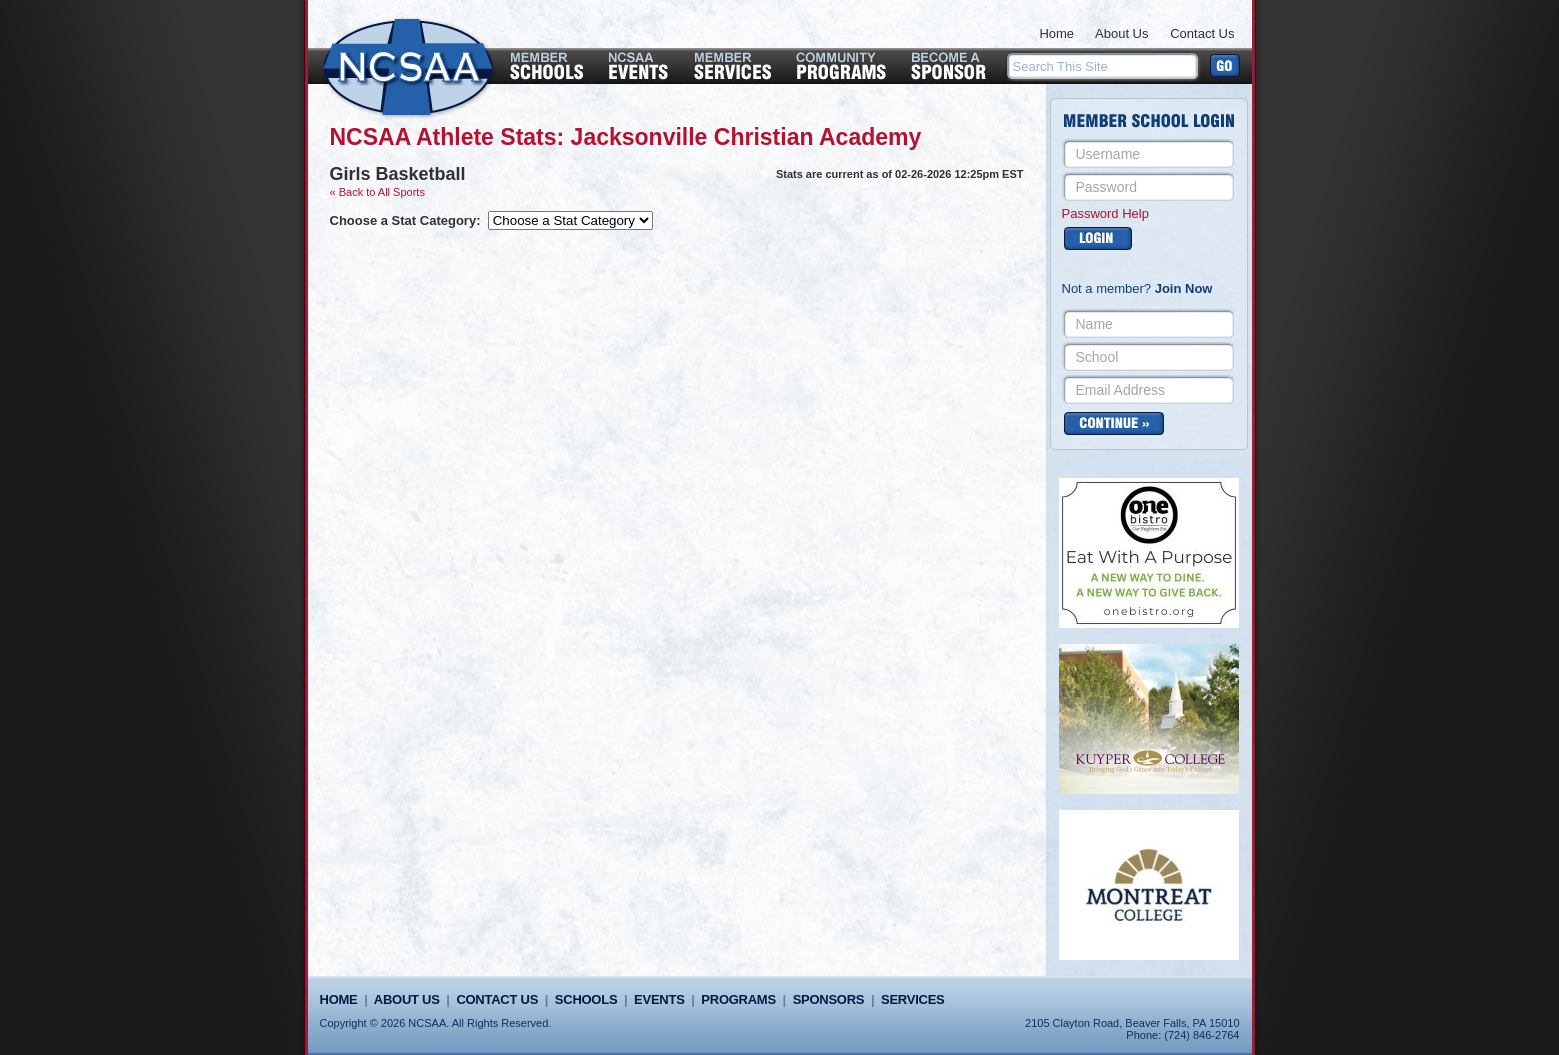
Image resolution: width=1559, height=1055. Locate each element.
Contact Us (1202, 33)
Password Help (1105, 213)
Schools (586, 999)
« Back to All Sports (377, 192)
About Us (1121, 33)
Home (1056, 33)
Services (912, 999)
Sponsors (829, 999)
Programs (738, 999)
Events (659, 999)
